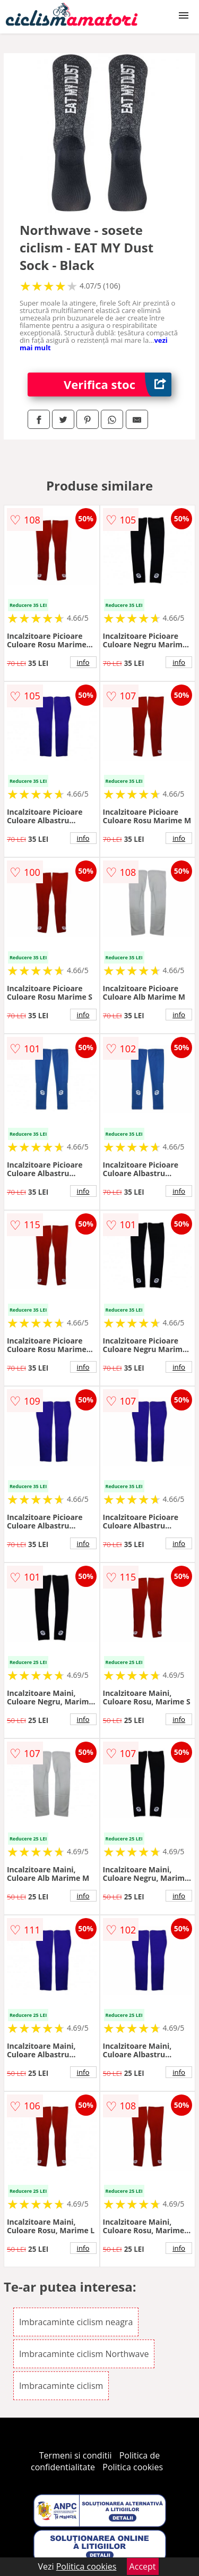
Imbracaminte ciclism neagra (76, 2322)
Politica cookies (132, 2467)
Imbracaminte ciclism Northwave (84, 2354)
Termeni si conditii (75, 2455)
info (83, 662)
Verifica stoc (117, 384)
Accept (142, 2566)
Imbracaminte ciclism (61, 2386)
